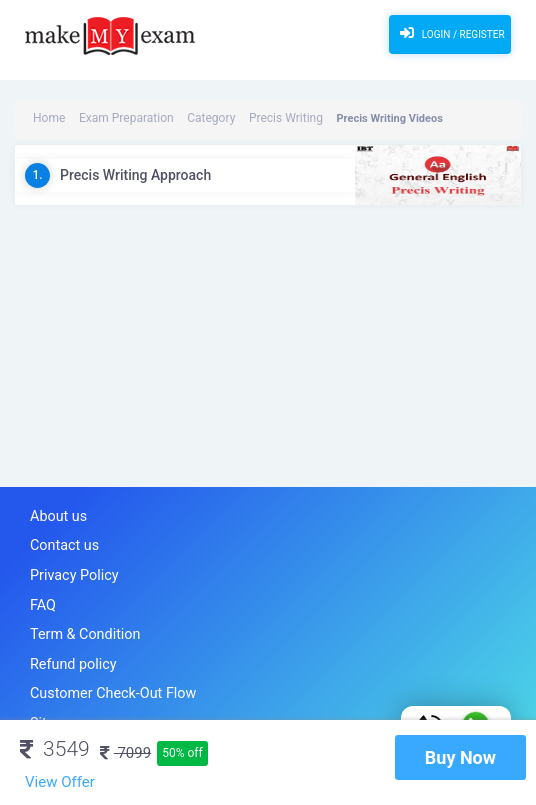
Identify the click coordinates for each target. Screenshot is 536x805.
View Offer (60, 782)
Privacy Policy (70, 570)
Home (48, 118)
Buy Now (460, 757)
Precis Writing (262, 118)
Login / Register (449, 33)
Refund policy (69, 652)
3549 (55, 749)
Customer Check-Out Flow (105, 680)
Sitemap (54, 707)
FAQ (41, 597)
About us (56, 515)
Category (194, 118)
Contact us (61, 542)
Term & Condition (80, 625)
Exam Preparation (117, 118)
